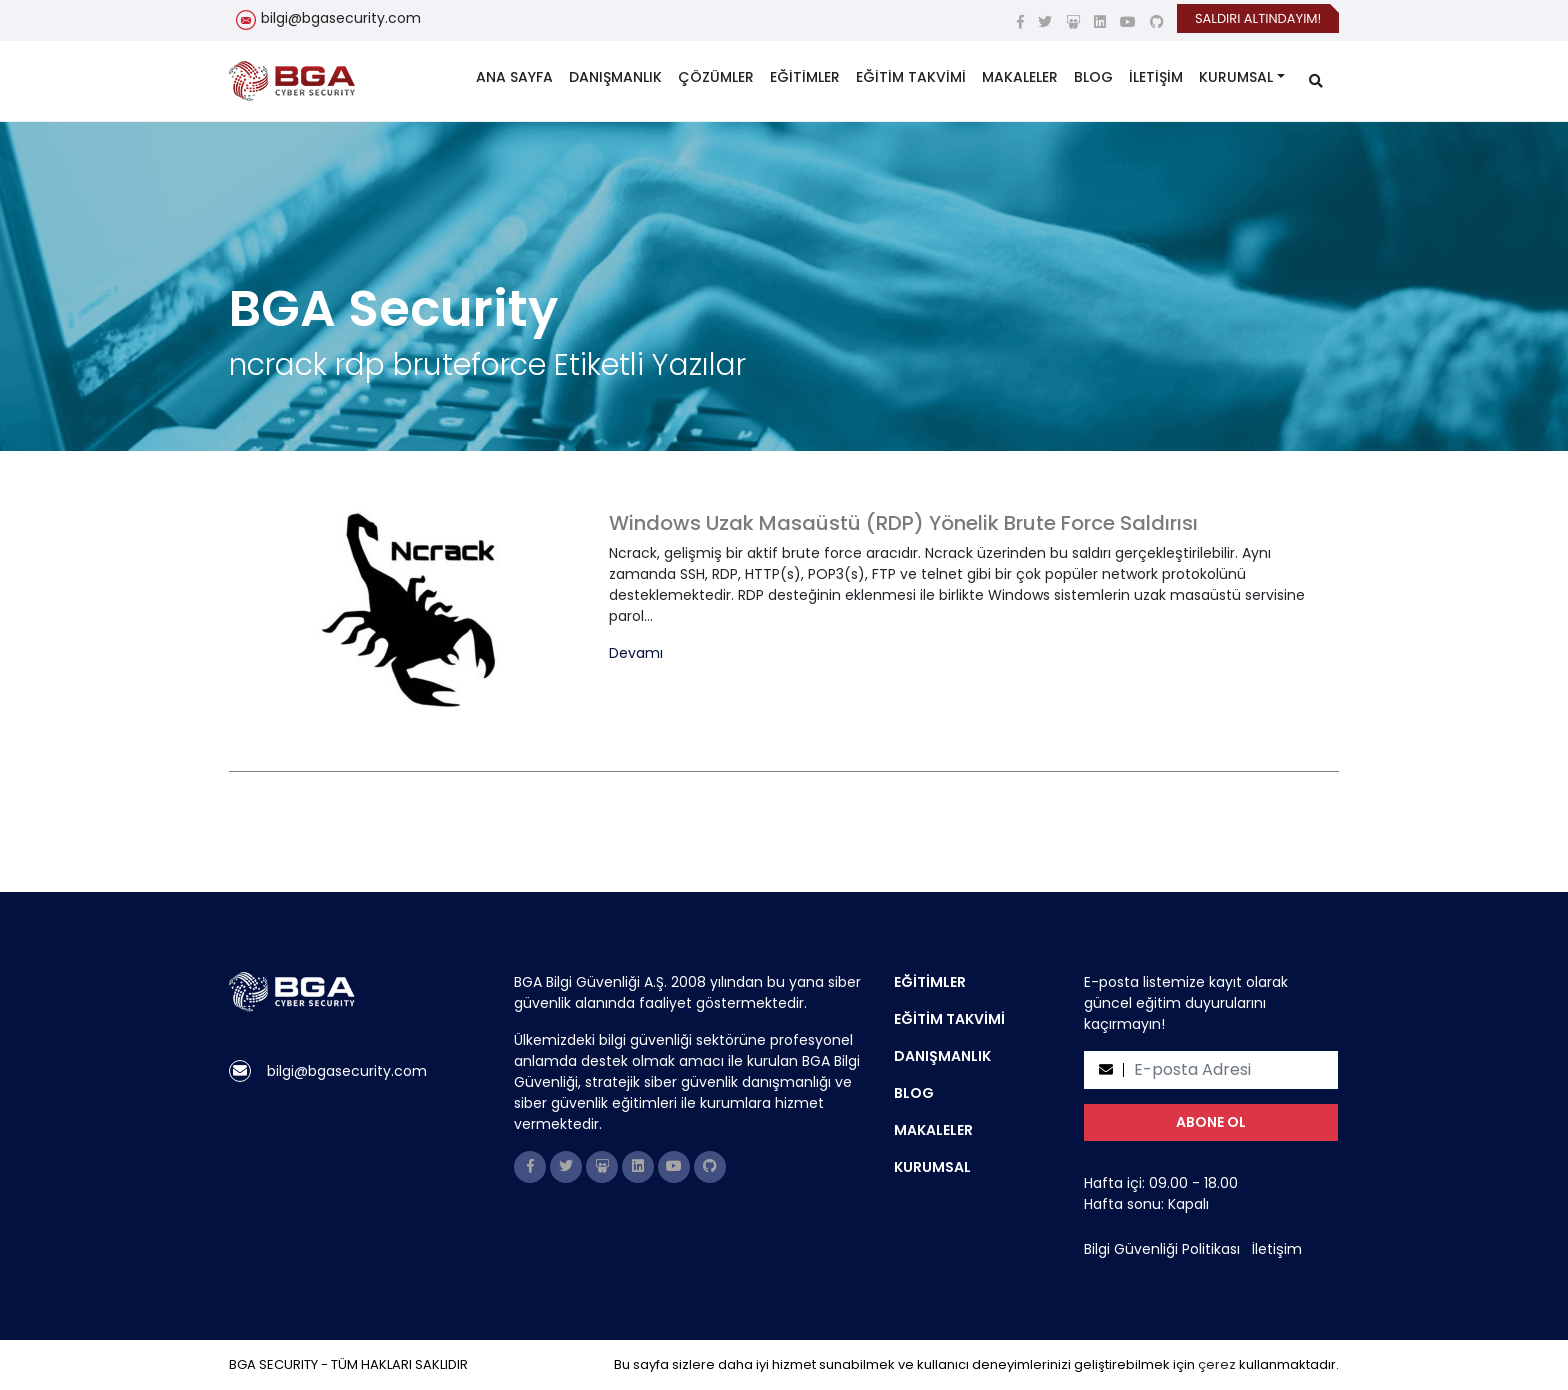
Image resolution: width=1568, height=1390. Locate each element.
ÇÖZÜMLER (716, 77)
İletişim (1277, 1249)
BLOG (1093, 77)
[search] (1316, 81)
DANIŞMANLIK (615, 77)
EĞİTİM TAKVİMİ (911, 77)
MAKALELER (1020, 77)
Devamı (636, 653)
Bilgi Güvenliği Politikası (1162, 1249)
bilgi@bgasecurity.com (341, 18)
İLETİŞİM (1156, 77)
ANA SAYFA (514, 77)
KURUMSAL (1236, 77)
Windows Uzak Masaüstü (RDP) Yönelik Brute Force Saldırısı (903, 523)
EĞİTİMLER (805, 77)
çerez (1217, 1364)
